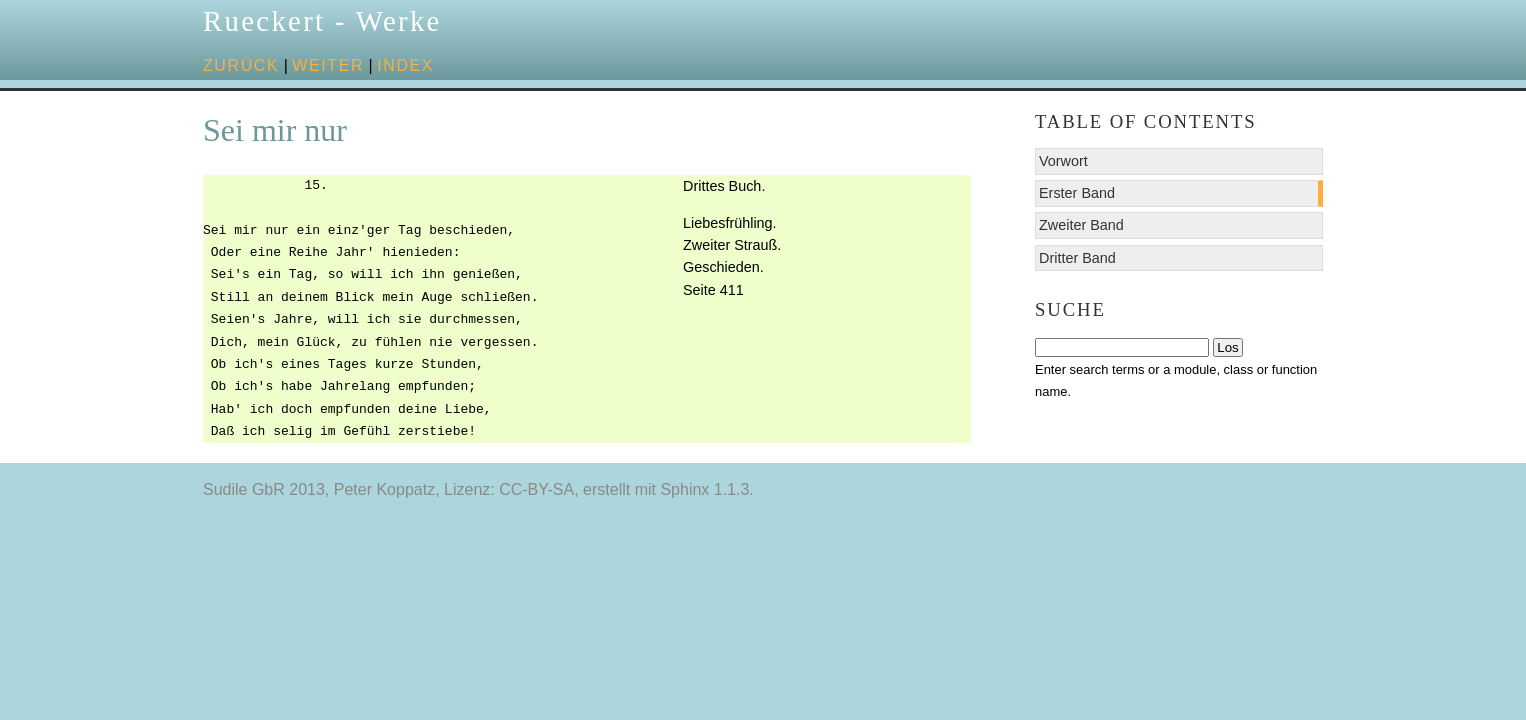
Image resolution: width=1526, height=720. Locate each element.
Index (405, 65)
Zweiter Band (1081, 225)
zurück (241, 65)
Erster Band (1077, 193)
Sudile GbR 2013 (264, 489)
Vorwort (1063, 161)
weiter (328, 65)
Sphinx (684, 489)
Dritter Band (1077, 258)
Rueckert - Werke (322, 21)
